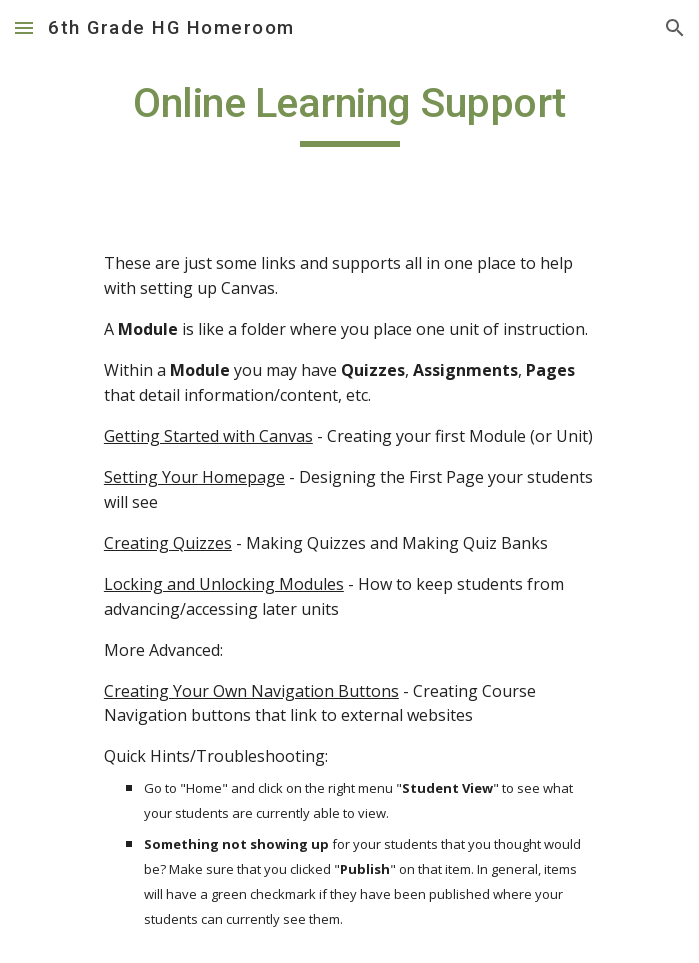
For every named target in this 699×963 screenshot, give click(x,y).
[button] (24, 27)
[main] (349, 112)
